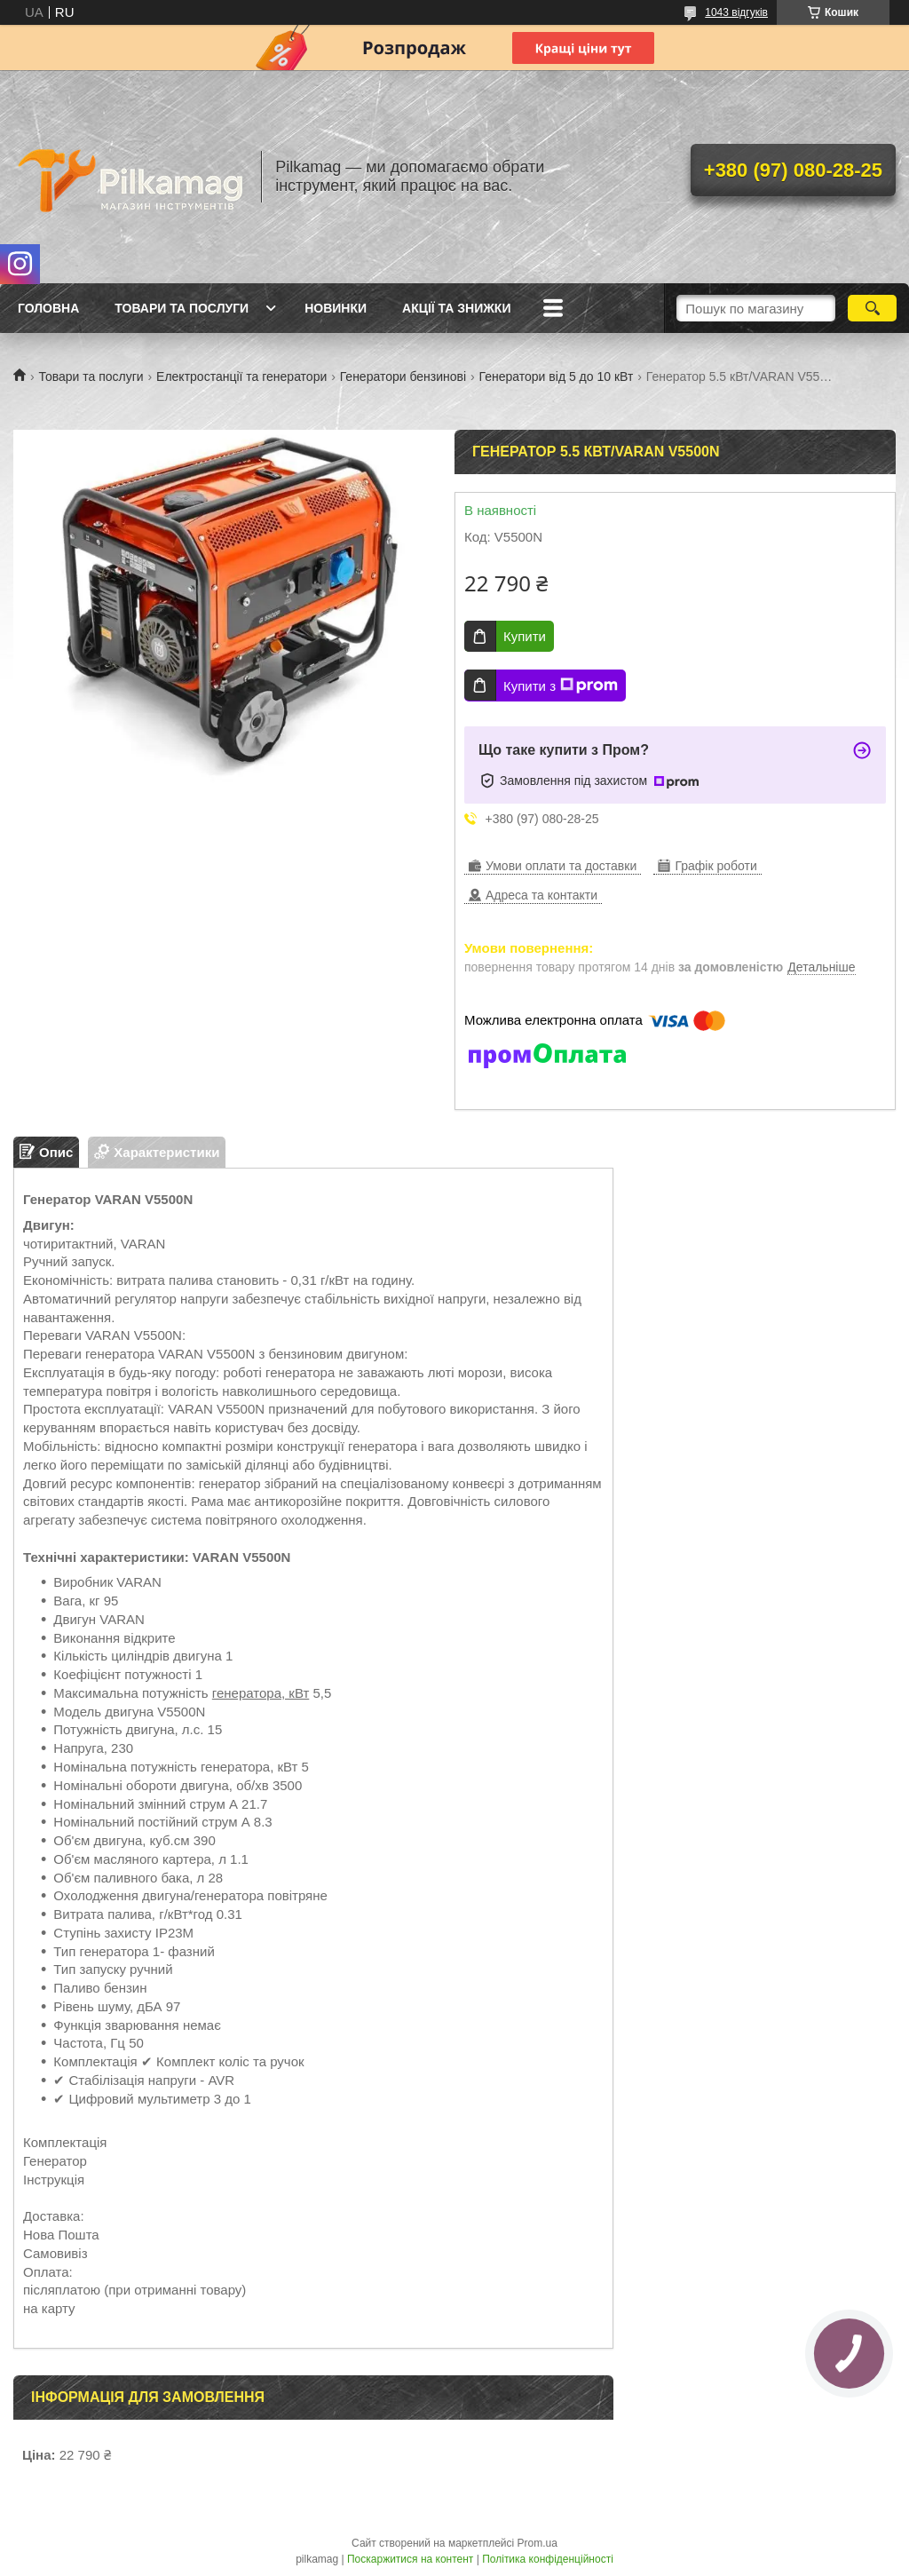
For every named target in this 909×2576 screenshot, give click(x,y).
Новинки (335, 308)
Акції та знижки (456, 308)
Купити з (560, 686)
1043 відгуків (736, 12)
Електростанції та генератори (241, 376)
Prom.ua (537, 2543)
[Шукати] (872, 308)
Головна (48, 308)
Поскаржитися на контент (410, 2559)
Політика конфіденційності (547, 2559)
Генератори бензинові (403, 376)
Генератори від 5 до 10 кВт (556, 376)
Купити (524, 636)
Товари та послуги (182, 308)
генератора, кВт (260, 1692)
